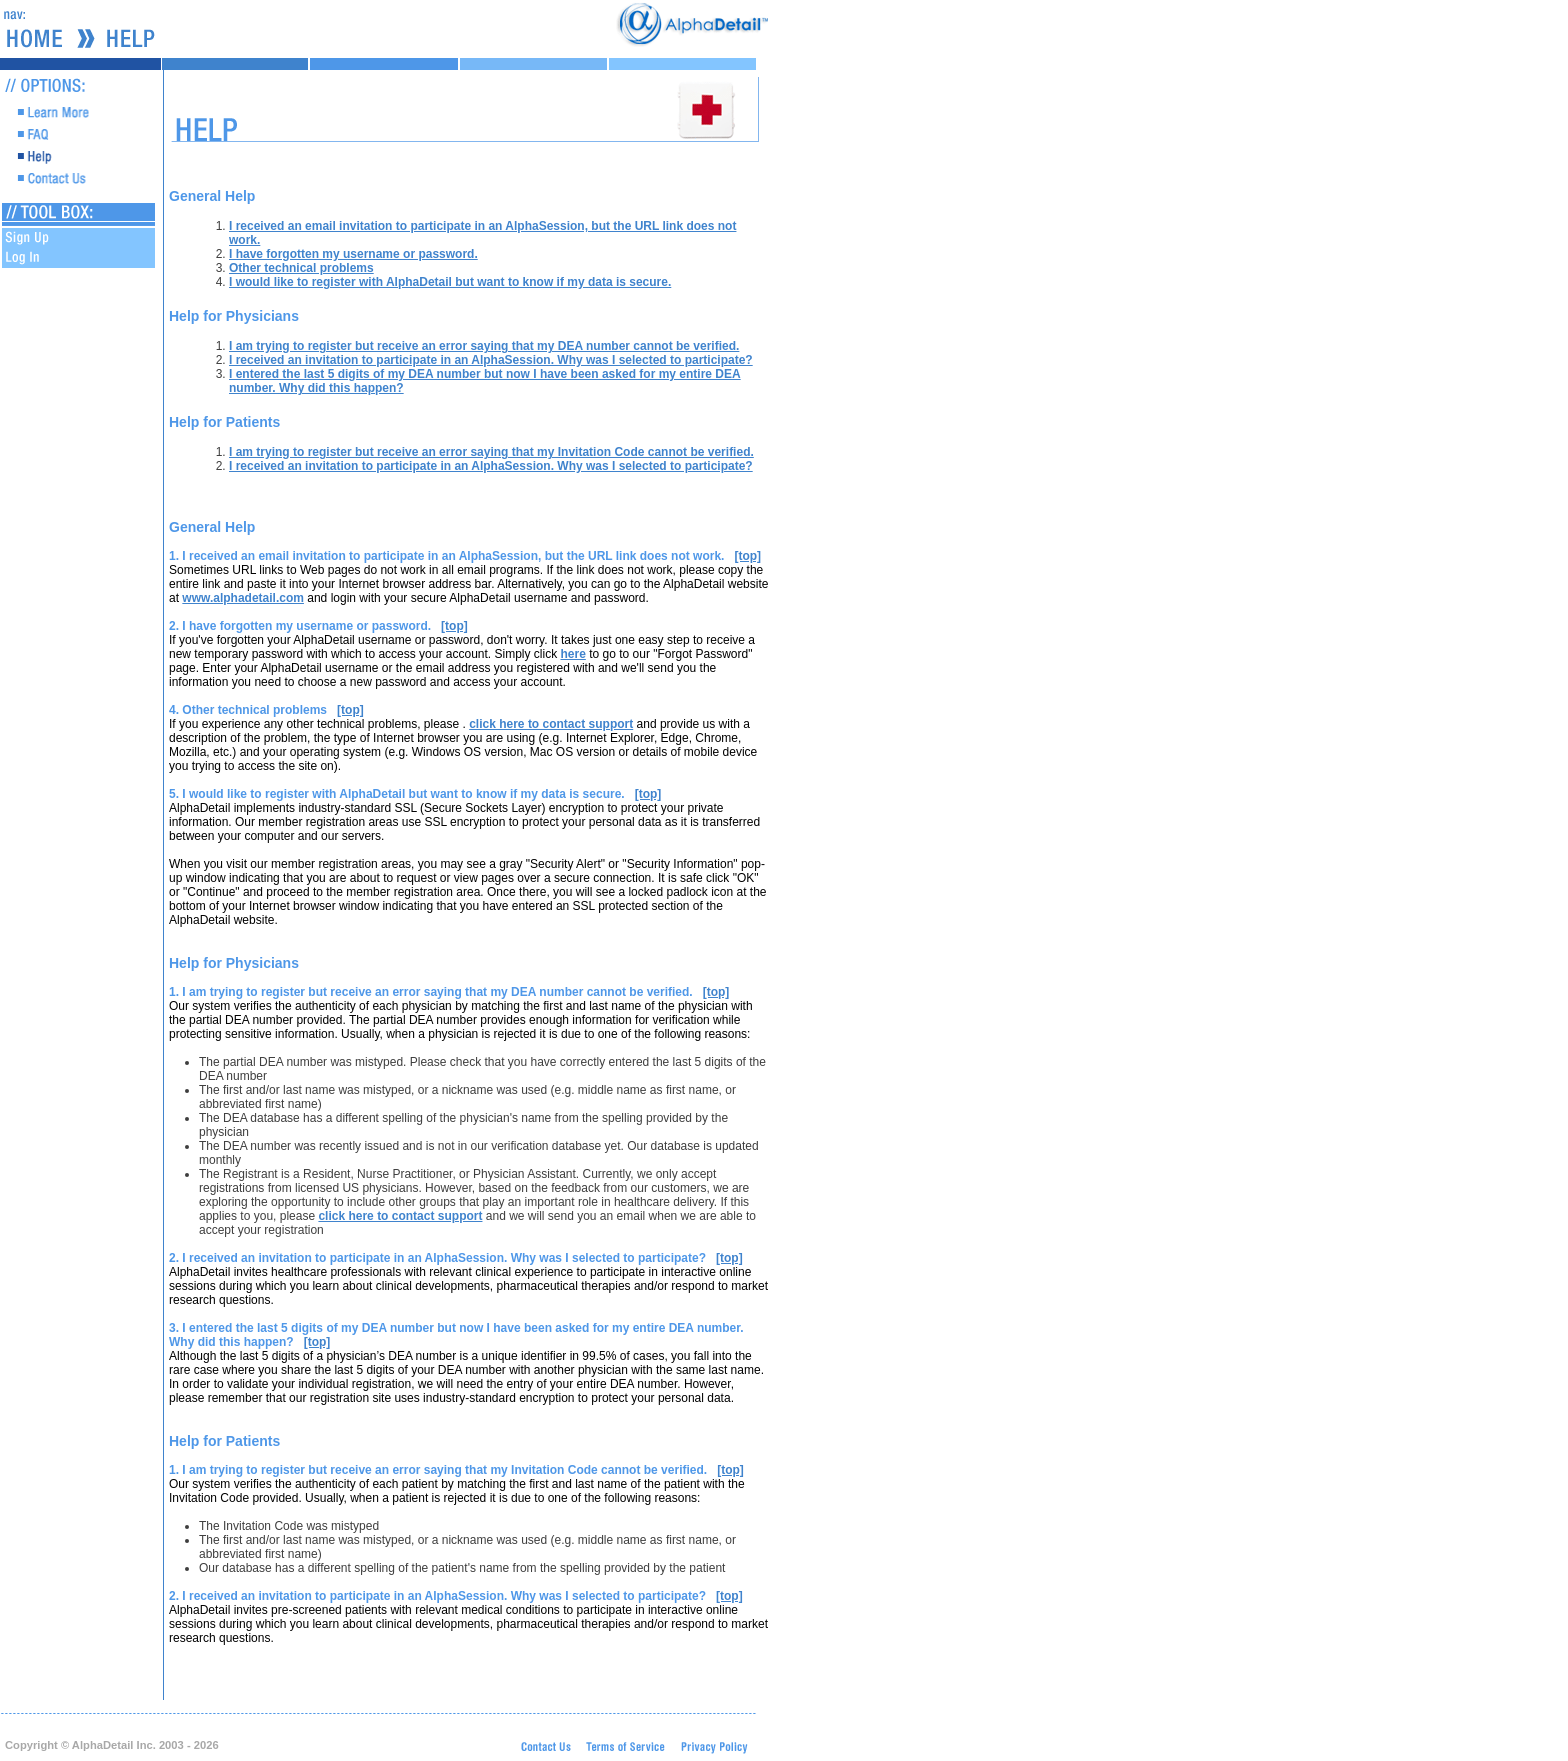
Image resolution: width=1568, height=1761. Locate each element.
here (572, 654)
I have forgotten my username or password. (353, 254)
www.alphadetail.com (243, 598)
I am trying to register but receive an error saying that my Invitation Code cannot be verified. (491, 452)
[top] (747, 556)
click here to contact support (551, 724)
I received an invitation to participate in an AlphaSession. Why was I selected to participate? (491, 360)
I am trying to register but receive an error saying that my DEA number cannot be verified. (484, 346)
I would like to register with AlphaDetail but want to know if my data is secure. (450, 282)
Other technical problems (301, 268)
